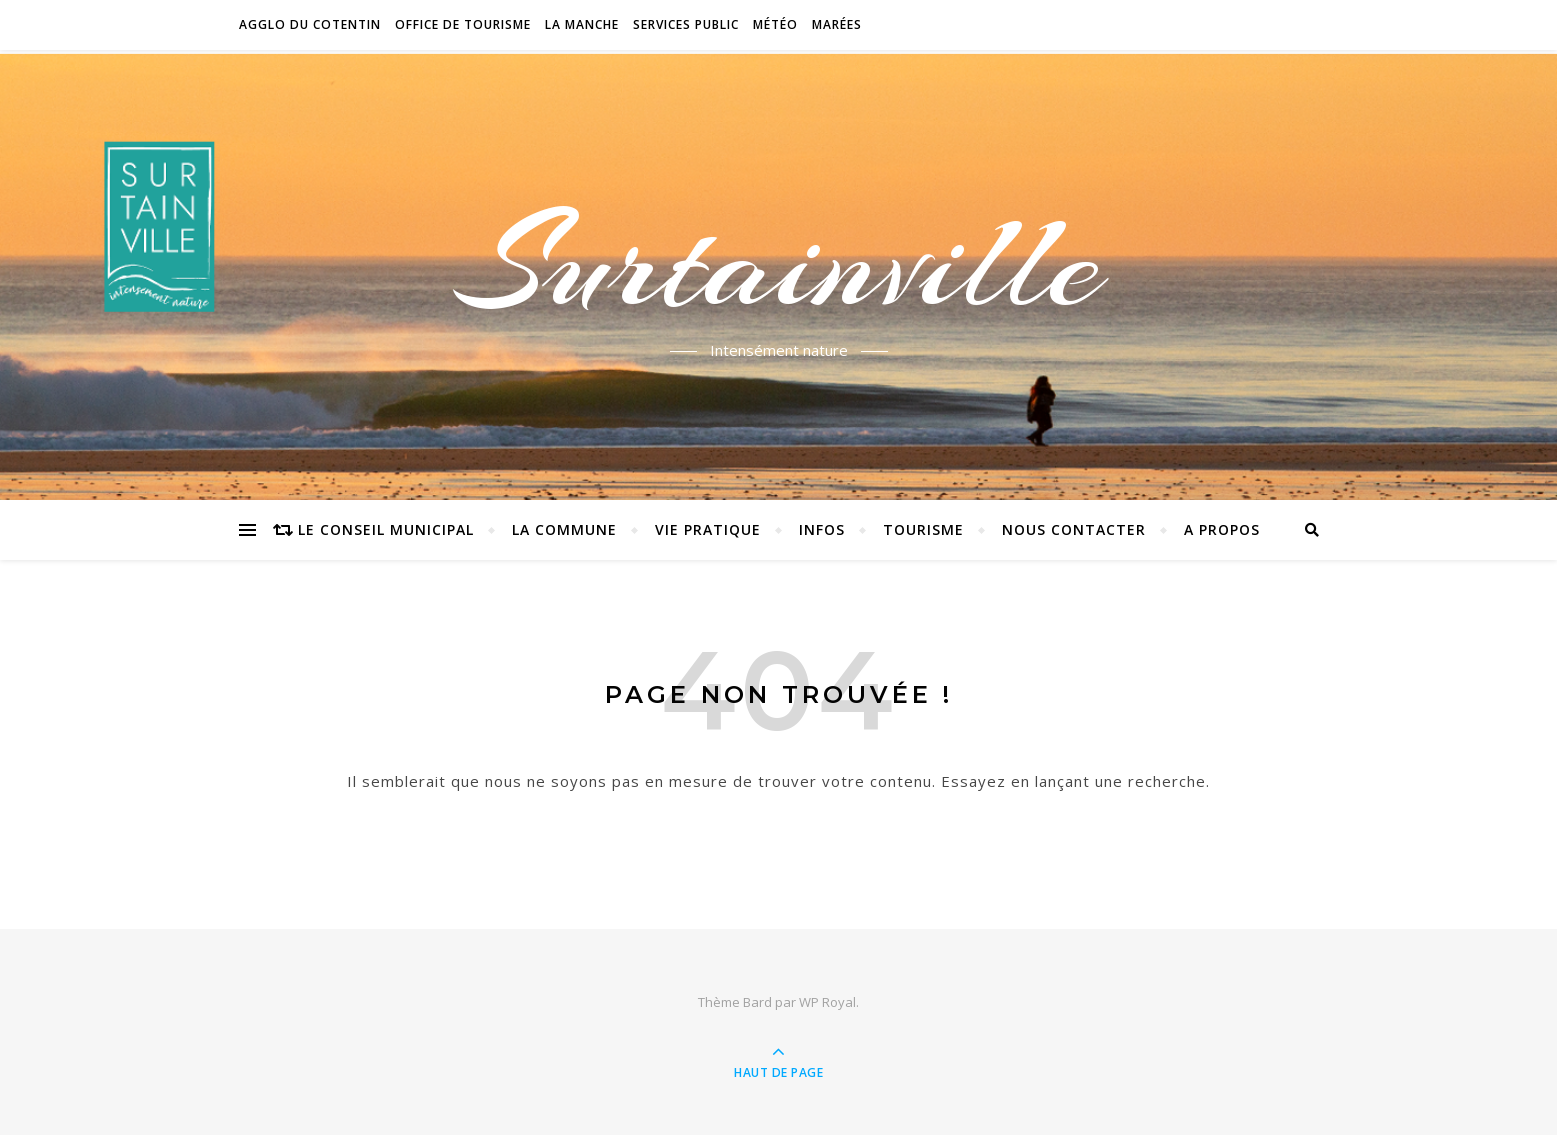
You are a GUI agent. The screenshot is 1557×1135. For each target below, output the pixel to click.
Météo (775, 24)
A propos (1222, 529)
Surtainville (778, 263)
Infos (822, 529)
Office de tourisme (463, 24)
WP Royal (827, 1002)
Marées (837, 24)
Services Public (686, 24)
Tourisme (923, 529)
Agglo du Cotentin (310, 24)
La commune (564, 529)
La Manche (582, 24)
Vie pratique (708, 529)
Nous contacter (1074, 529)
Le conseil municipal (386, 529)
